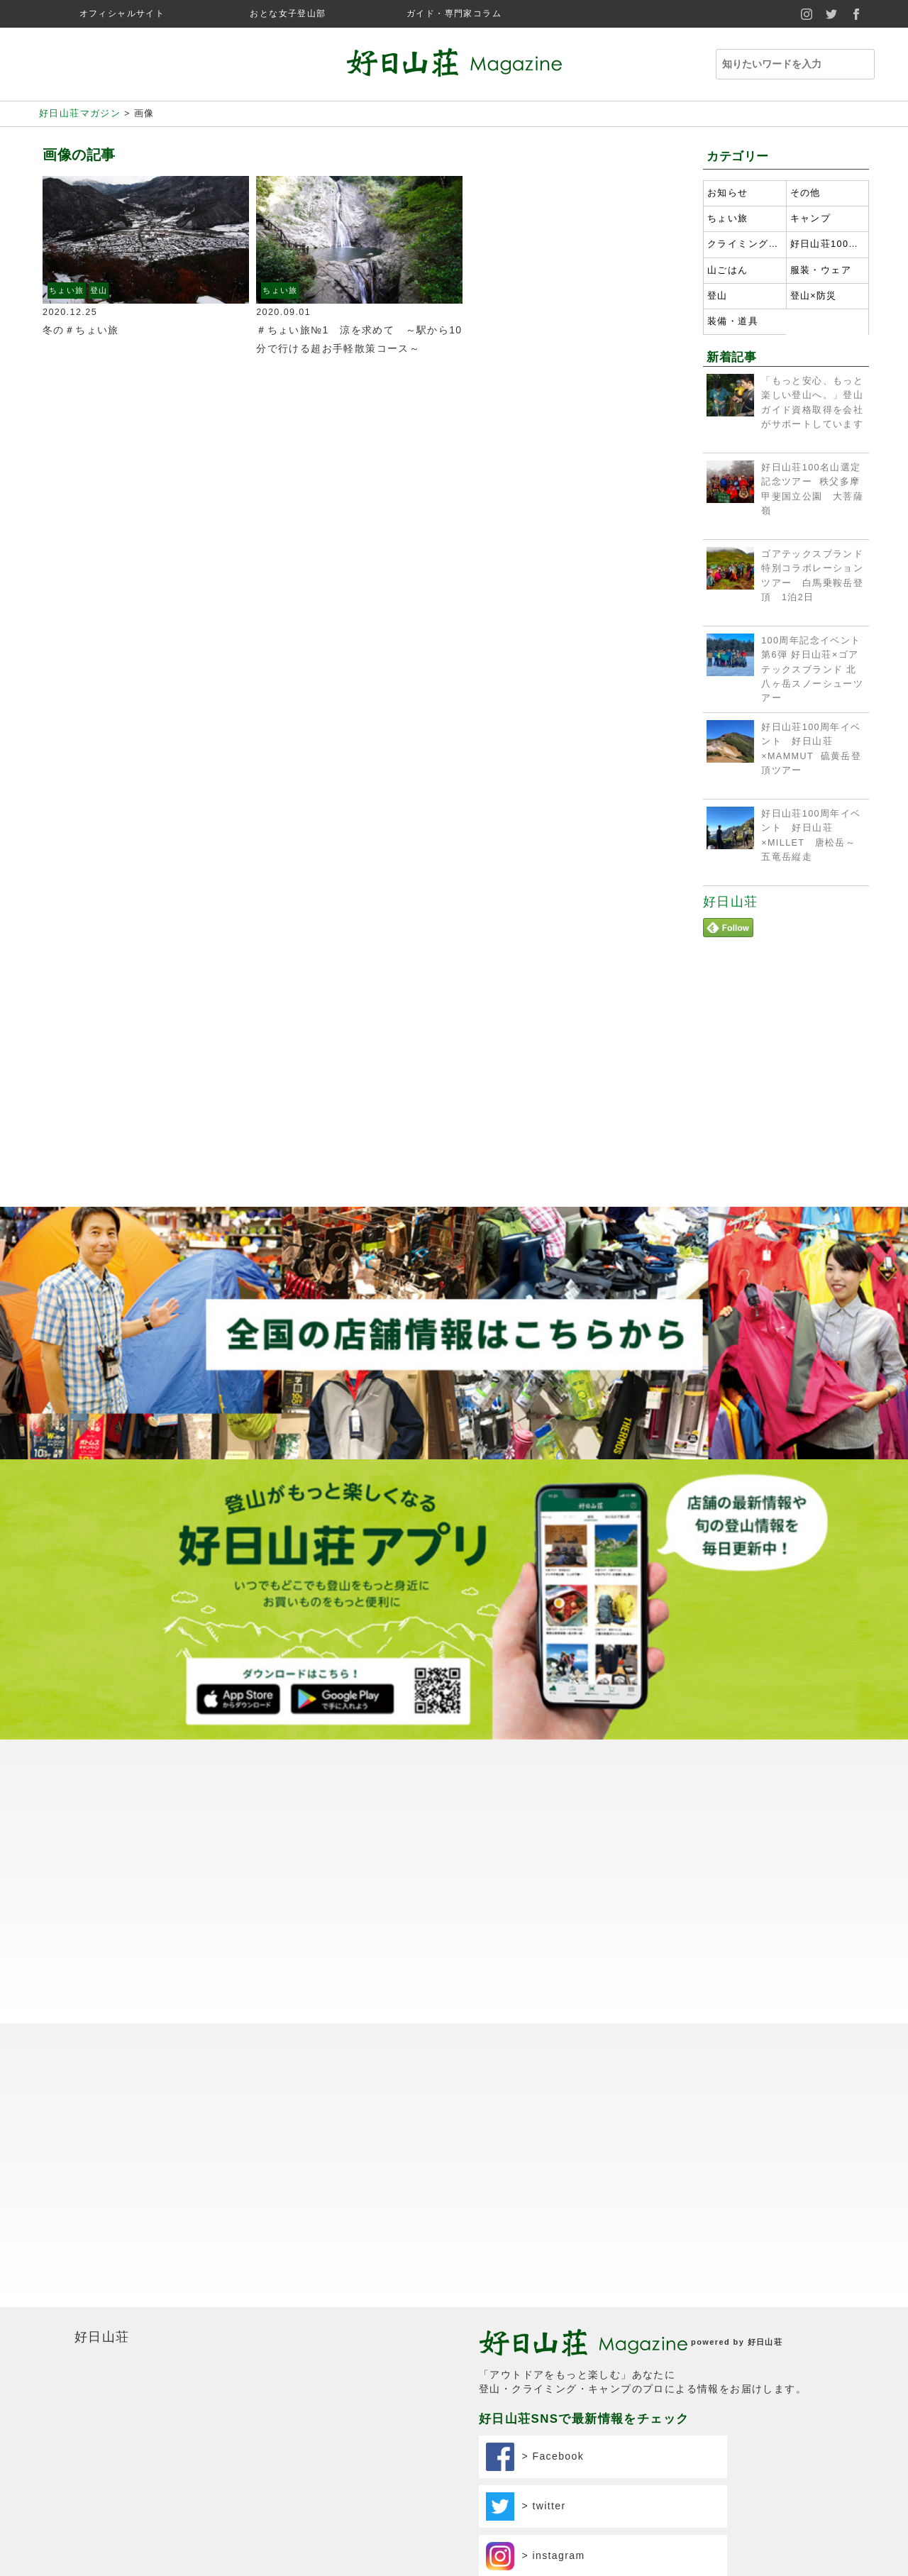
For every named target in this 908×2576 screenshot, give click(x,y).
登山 (99, 290)
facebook (856, 14)
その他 (805, 193)
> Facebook (535, 2457)
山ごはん (727, 270)
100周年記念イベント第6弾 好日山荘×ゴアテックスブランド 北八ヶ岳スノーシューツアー (812, 669)
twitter (831, 14)
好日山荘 (730, 902)
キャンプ (810, 218)
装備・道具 (732, 321)
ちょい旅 (66, 290)
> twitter (526, 2506)
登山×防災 (813, 296)
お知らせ (727, 193)
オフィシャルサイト (122, 13)
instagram (806, 14)
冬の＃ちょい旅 (86, 330)
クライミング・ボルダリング (744, 244)
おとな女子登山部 (288, 13)
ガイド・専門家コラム (454, 13)
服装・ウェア (820, 270)
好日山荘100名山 (827, 244)
